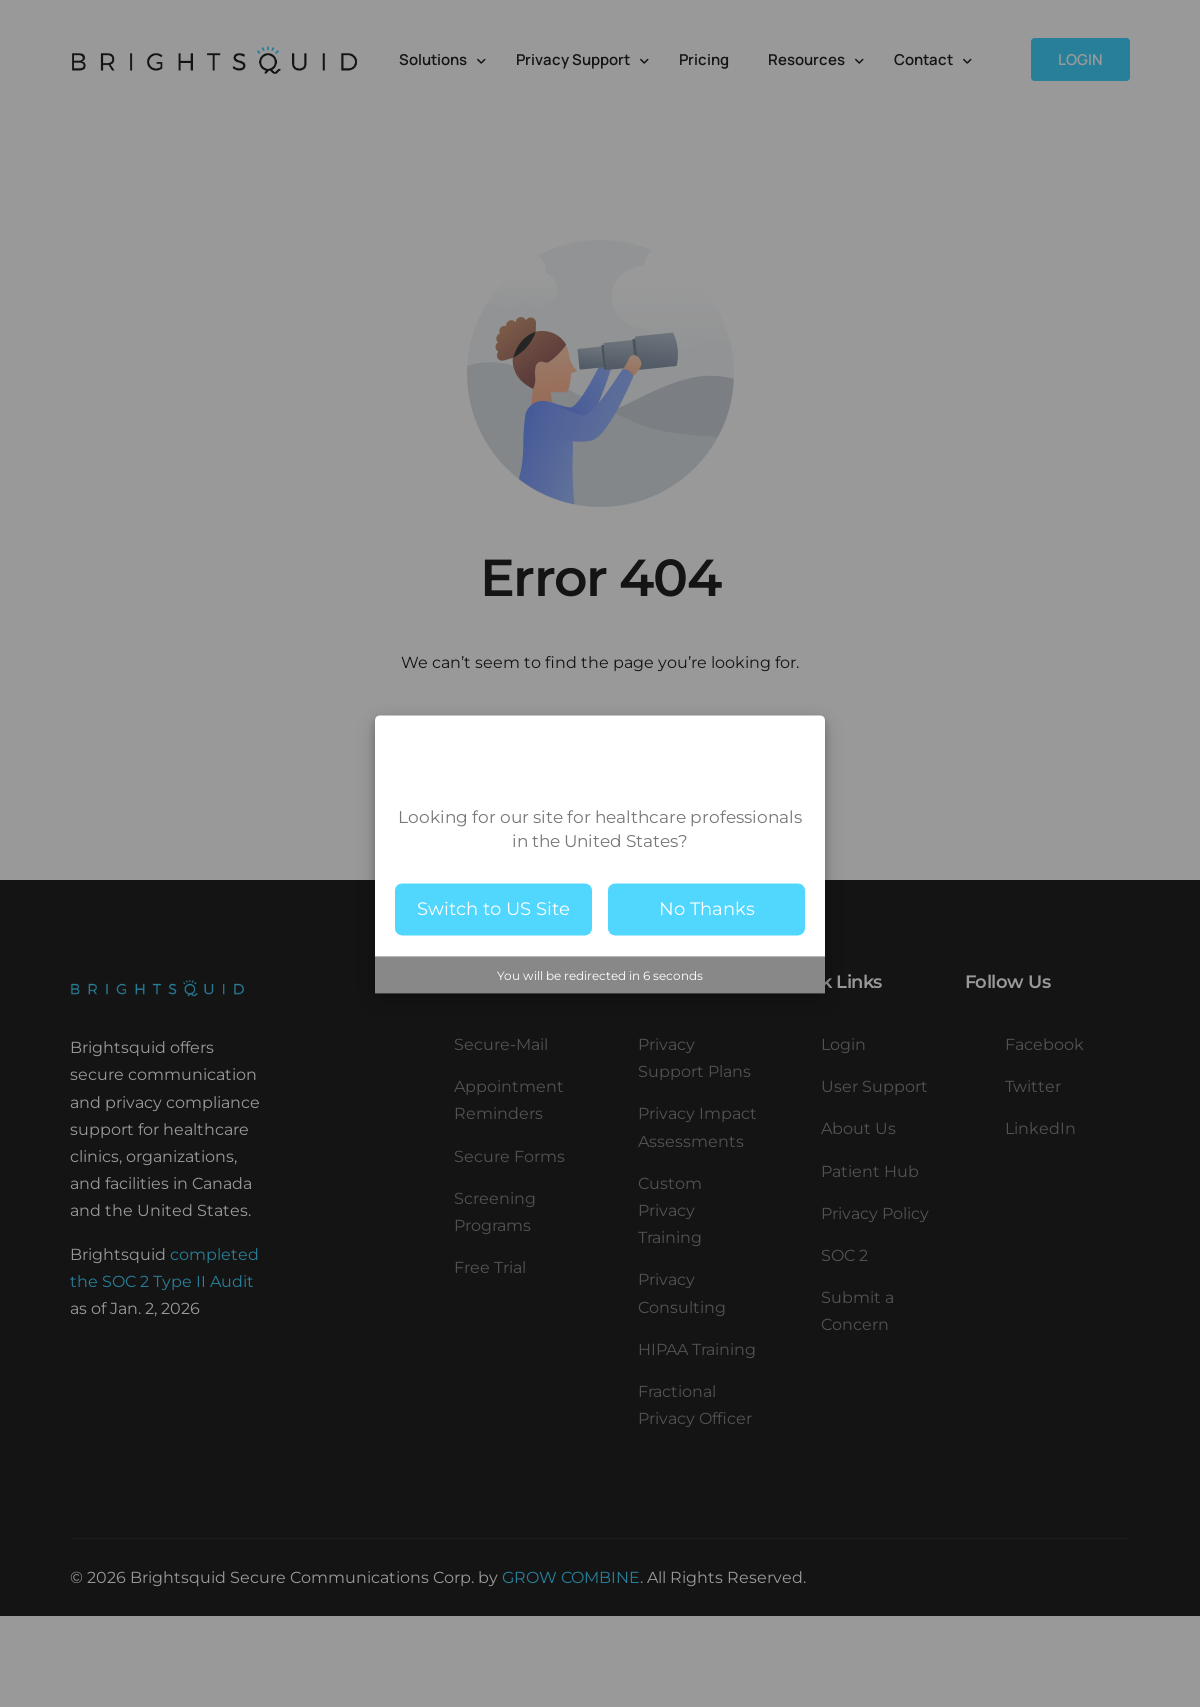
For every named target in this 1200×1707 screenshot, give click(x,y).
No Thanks (707, 909)
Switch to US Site (493, 909)
